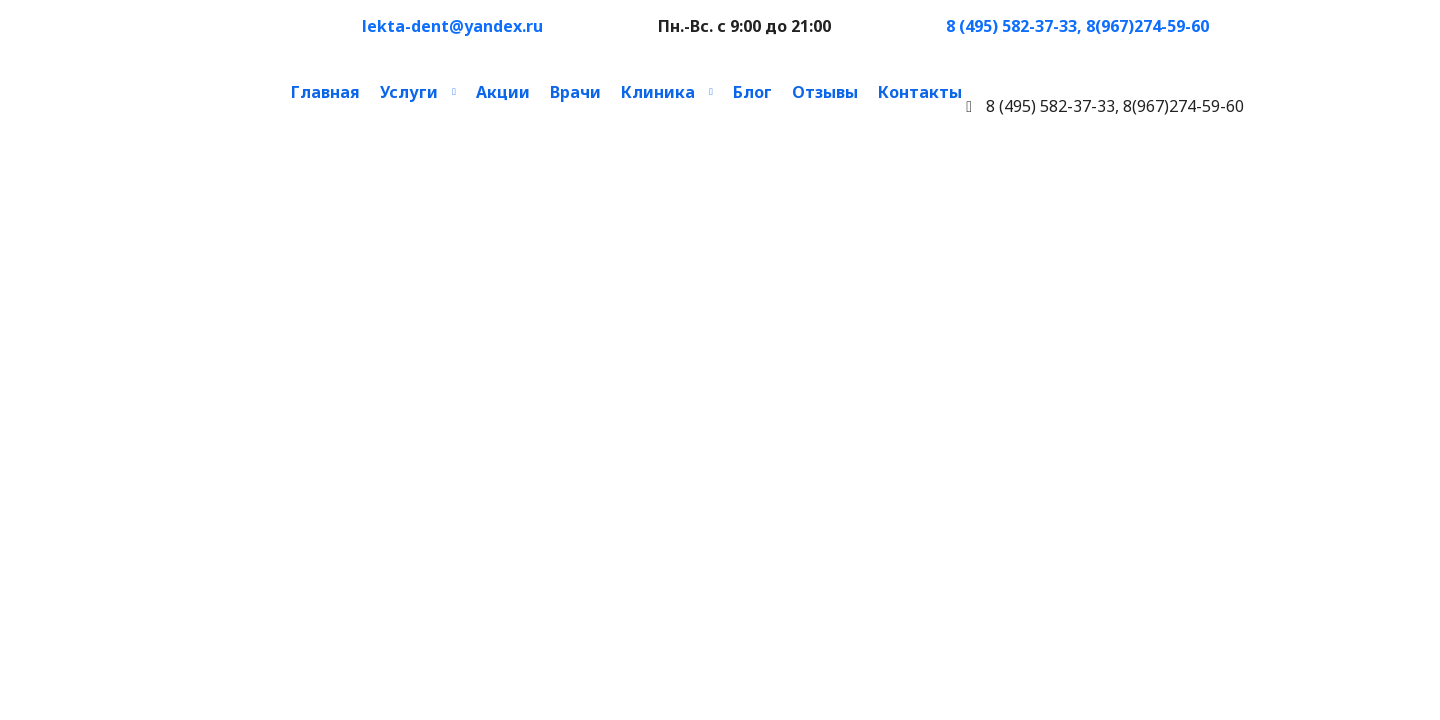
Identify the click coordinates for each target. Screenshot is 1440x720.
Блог (752, 92)
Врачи (575, 92)
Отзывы (825, 92)
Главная (325, 92)
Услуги (409, 92)
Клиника (658, 92)
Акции (503, 92)
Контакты (920, 92)
